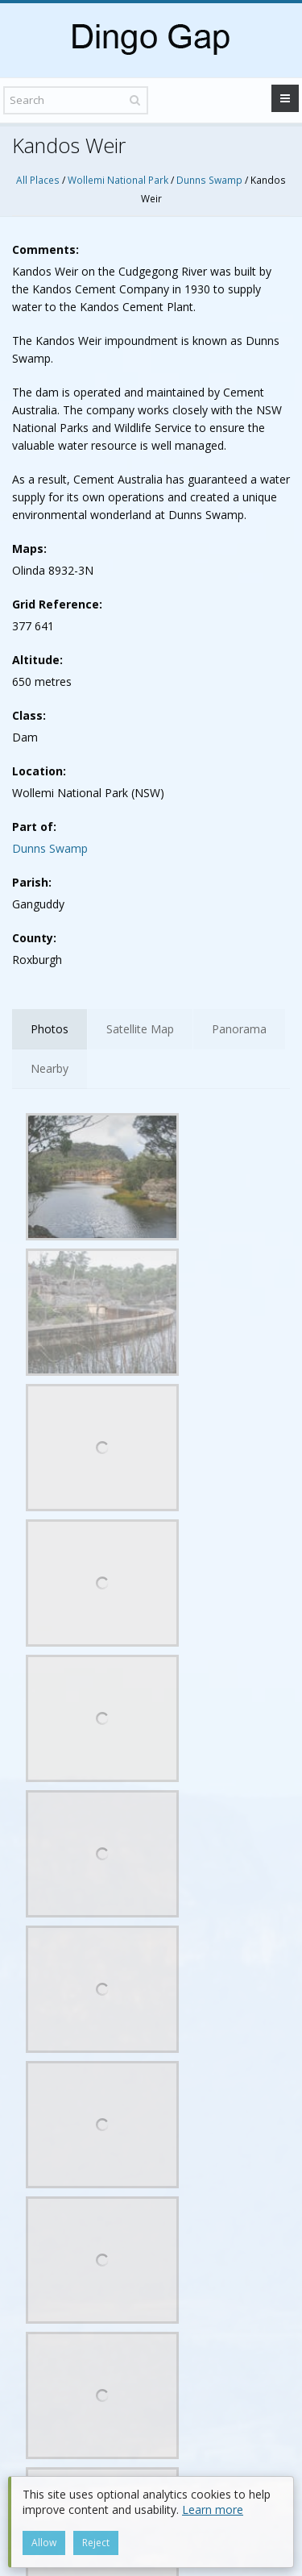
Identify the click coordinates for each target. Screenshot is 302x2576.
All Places (38, 179)
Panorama (239, 1029)
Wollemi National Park (118, 179)
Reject (96, 2542)
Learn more (212, 2509)
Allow (43, 2542)
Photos (49, 1029)
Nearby (49, 1068)
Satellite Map (140, 1029)
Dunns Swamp (209, 179)
